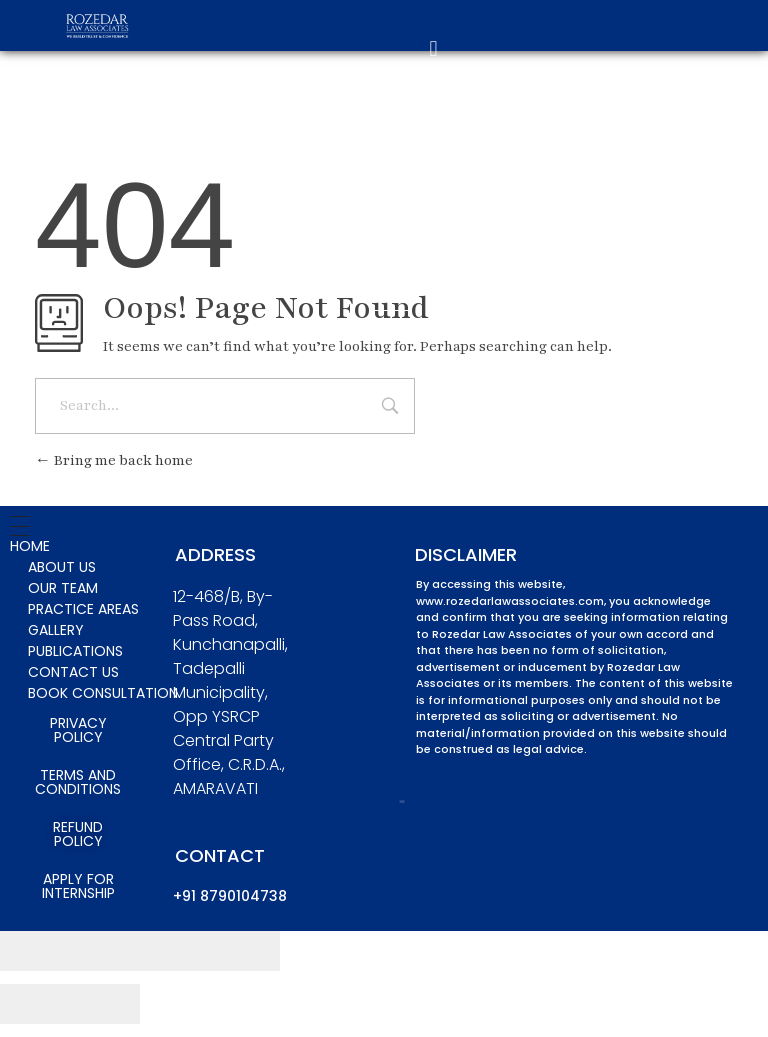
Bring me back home (114, 460)
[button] (433, 49)
